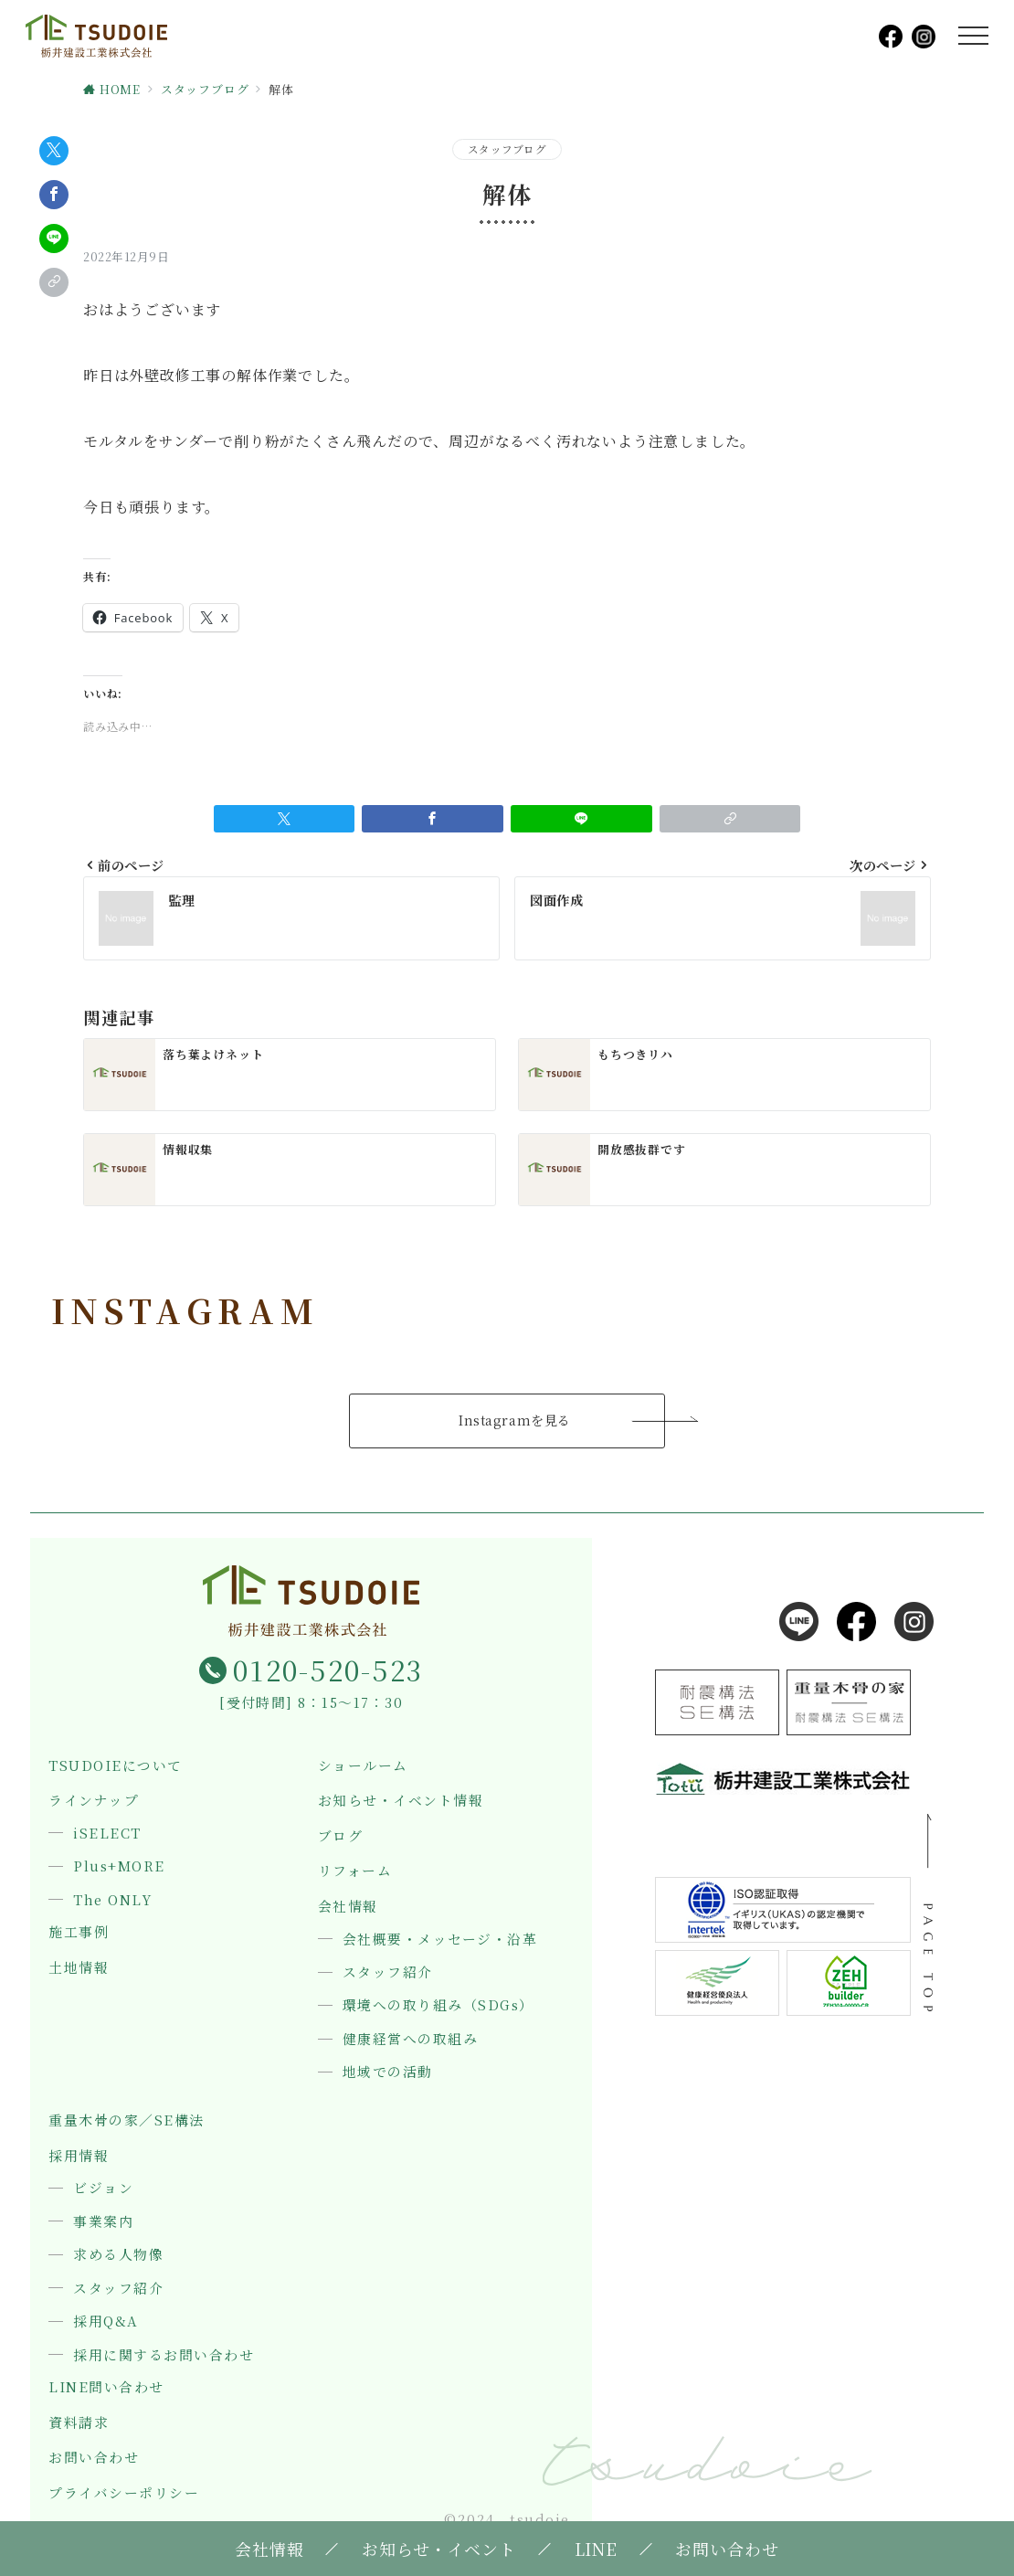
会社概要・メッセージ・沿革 (440, 1939)
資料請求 (78, 2423)
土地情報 (78, 1968)
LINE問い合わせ (106, 2387)
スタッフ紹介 (388, 1972)
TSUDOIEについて (115, 1766)
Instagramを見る (515, 1420)
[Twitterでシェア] (54, 150)
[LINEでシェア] (54, 238)
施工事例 (78, 1932)
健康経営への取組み (410, 2038)
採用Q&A (105, 2321)
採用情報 (78, 2156)
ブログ (340, 1836)
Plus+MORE (118, 1866)
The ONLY (112, 1900)
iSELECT (107, 1833)
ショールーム (363, 1766)
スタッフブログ (507, 149)
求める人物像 (118, 2254)
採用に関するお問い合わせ (163, 2355)
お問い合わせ (93, 2458)
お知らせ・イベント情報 (400, 1800)
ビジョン (103, 2187)
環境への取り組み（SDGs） (438, 2005)
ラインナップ (93, 1800)
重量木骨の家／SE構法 (126, 2120)
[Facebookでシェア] (54, 194)
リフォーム (355, 1871)
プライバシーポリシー (123, 2493)
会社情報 (348, 1906)
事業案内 (103, 2221)
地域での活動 (388, 2071)
